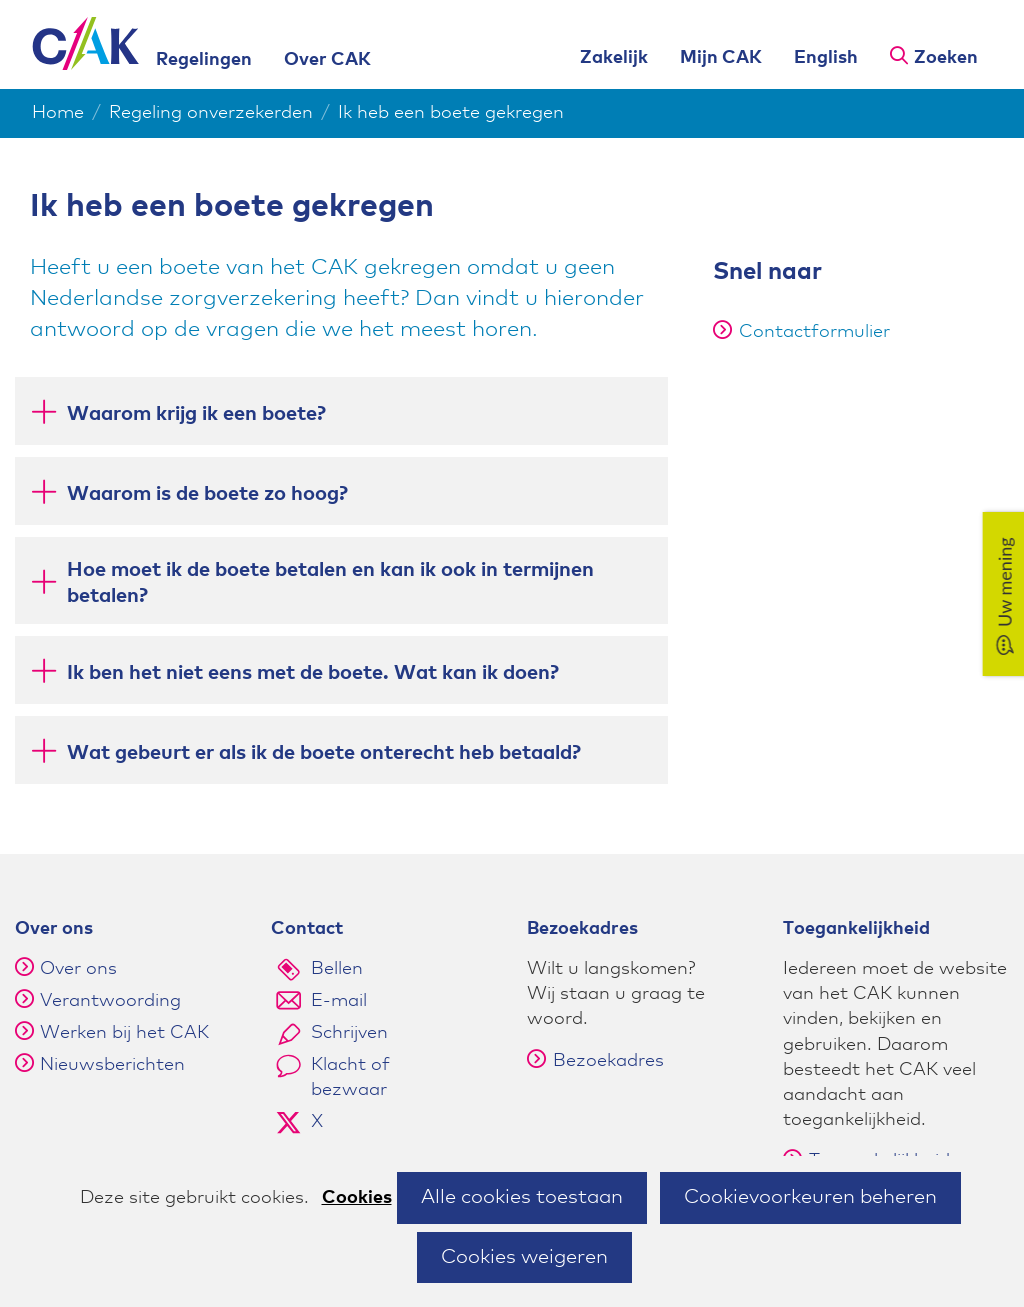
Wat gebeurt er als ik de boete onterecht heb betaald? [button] (324, 751)
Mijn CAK (721, 58)
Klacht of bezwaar (350, 1077)
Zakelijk (614, 58)
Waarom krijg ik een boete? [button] (196, 412)
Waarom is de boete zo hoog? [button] (207, 492)
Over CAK (327, 60)
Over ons (78, 969)
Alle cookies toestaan (522, 1197)
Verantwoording (110, 1001)
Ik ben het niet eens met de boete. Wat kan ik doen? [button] (313, 671)
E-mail (339, 1001)
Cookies (357, 1198)
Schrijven (349, 1033)
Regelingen (204, 60)
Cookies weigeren (524, 1257)
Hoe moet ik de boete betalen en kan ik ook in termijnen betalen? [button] (330, 583)
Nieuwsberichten (112, 1065)
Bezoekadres (595, 1061)
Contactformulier (801, 332)
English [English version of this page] (826, 58)
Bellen (337, 969)
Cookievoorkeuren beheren (810, 1197)
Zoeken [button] (946, 58)
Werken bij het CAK (124, 1033)
